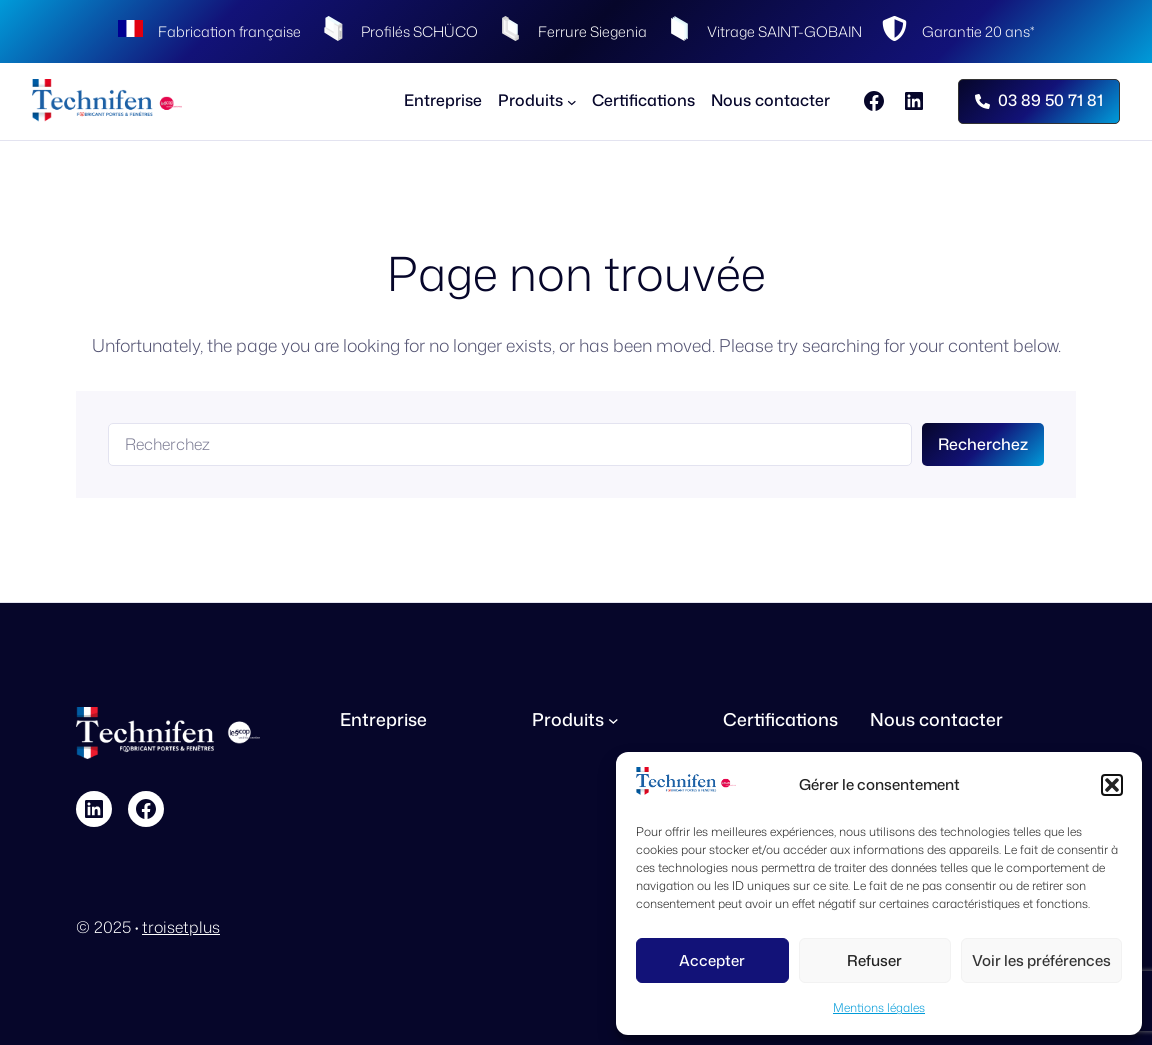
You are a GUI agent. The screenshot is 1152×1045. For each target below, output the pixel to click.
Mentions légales (879, 1007)
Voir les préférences (1041, 960)
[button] (1112, 785)
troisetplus (181, 927)
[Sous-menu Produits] (537, 101)
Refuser (874, 960)
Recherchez (983, 444)
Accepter (712, 960)
